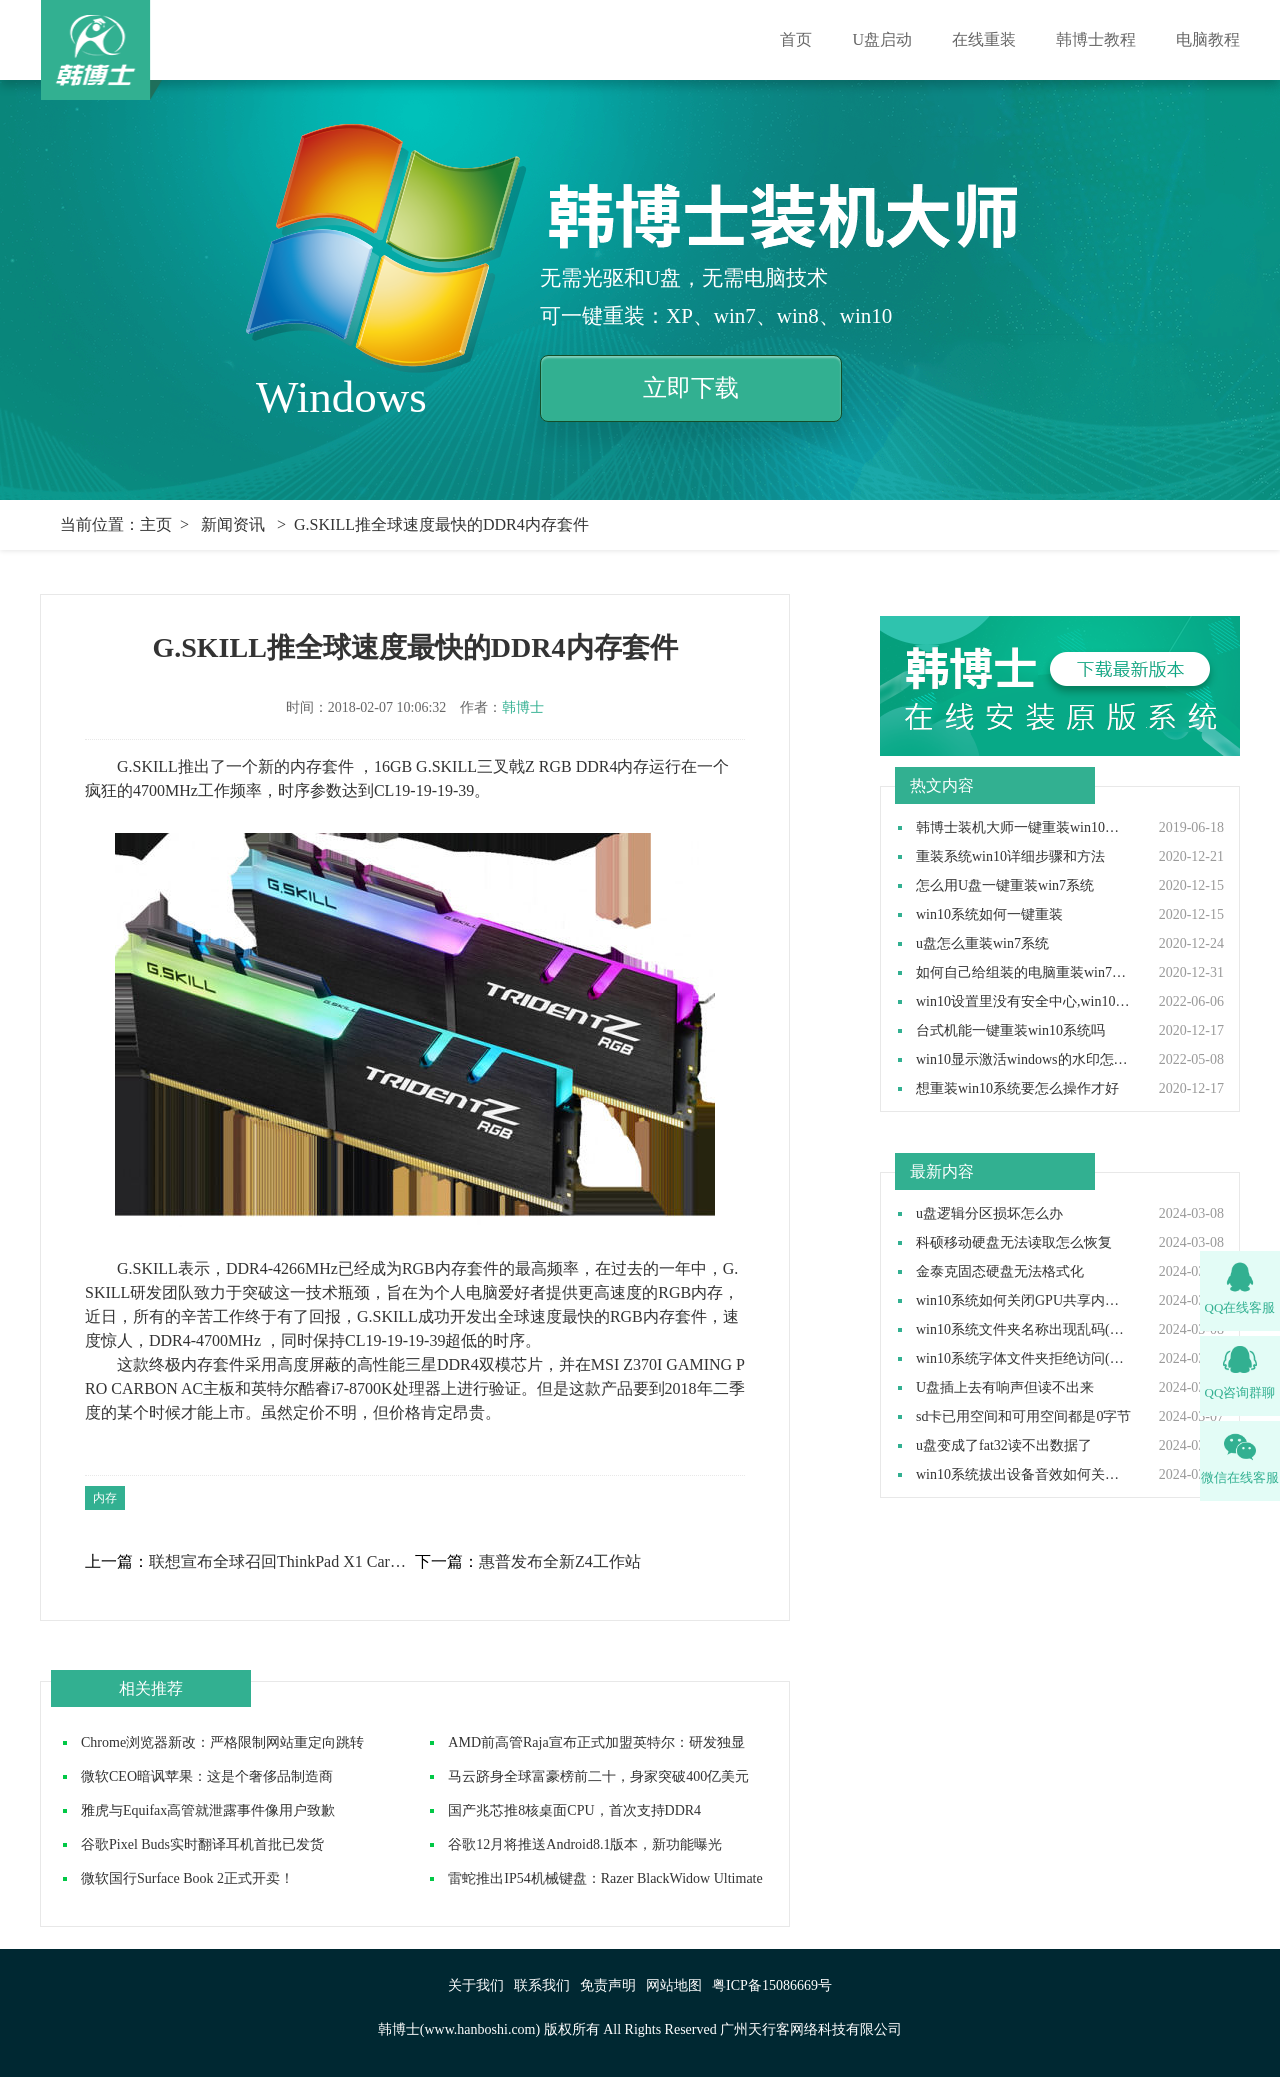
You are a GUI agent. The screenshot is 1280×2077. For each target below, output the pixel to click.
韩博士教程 (1096, 39)
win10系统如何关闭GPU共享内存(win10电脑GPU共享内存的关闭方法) (1024, 1301)
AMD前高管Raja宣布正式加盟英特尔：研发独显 (596, 1742)
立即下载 (691, 388)
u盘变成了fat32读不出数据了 (1004, 1446)
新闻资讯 (233, 524)
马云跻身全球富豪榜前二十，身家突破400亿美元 (598, 1776)
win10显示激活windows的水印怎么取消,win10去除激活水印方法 (1024, 1060)
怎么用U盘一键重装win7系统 (1005, 886)
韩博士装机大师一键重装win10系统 (1024, 828)
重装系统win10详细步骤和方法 (1010, 857)
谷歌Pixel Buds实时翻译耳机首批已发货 (202, 1844)
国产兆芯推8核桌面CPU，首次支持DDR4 (574, 1810)
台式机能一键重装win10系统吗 (1010, 1031)
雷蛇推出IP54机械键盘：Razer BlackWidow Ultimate (605, 1878)
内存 (105, 1498)
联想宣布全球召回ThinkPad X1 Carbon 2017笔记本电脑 (281, 1562)
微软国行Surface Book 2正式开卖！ (187, 1878)
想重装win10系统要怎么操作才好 (1017, 1089)
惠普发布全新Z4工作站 (560, 1562)
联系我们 (542, 1985)
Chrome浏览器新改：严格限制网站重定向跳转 (222, 1742)
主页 (156, 524)
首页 (796, 39)
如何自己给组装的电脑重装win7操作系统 (1024, 973)
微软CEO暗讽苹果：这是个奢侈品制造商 (207, 1776)
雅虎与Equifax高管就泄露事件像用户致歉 (208, 1810)
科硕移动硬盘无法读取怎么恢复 (1014, 1243)
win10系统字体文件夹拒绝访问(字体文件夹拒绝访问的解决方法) (1024, 1359)
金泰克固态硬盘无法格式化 (1000, 1272)
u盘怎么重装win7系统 (982, 944)
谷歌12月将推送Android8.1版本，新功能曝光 (585, 1844)
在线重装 (984, 39)
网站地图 (674, 1985)
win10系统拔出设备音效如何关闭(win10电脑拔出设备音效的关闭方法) (1024, 1475)
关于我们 (476, 1985)
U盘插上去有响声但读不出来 (1005, 1388)
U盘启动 (882, 39)
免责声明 (608, 1985)
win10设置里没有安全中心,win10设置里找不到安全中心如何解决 (1024, 1002)
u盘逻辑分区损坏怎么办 (989, 1214)
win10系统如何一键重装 (989, 915)
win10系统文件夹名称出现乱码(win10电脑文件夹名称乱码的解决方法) (1024, 1330)
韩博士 (523, 707)
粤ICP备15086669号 (772, 1985)
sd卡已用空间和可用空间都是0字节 (1023, 1417)
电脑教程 (1208, 39)
